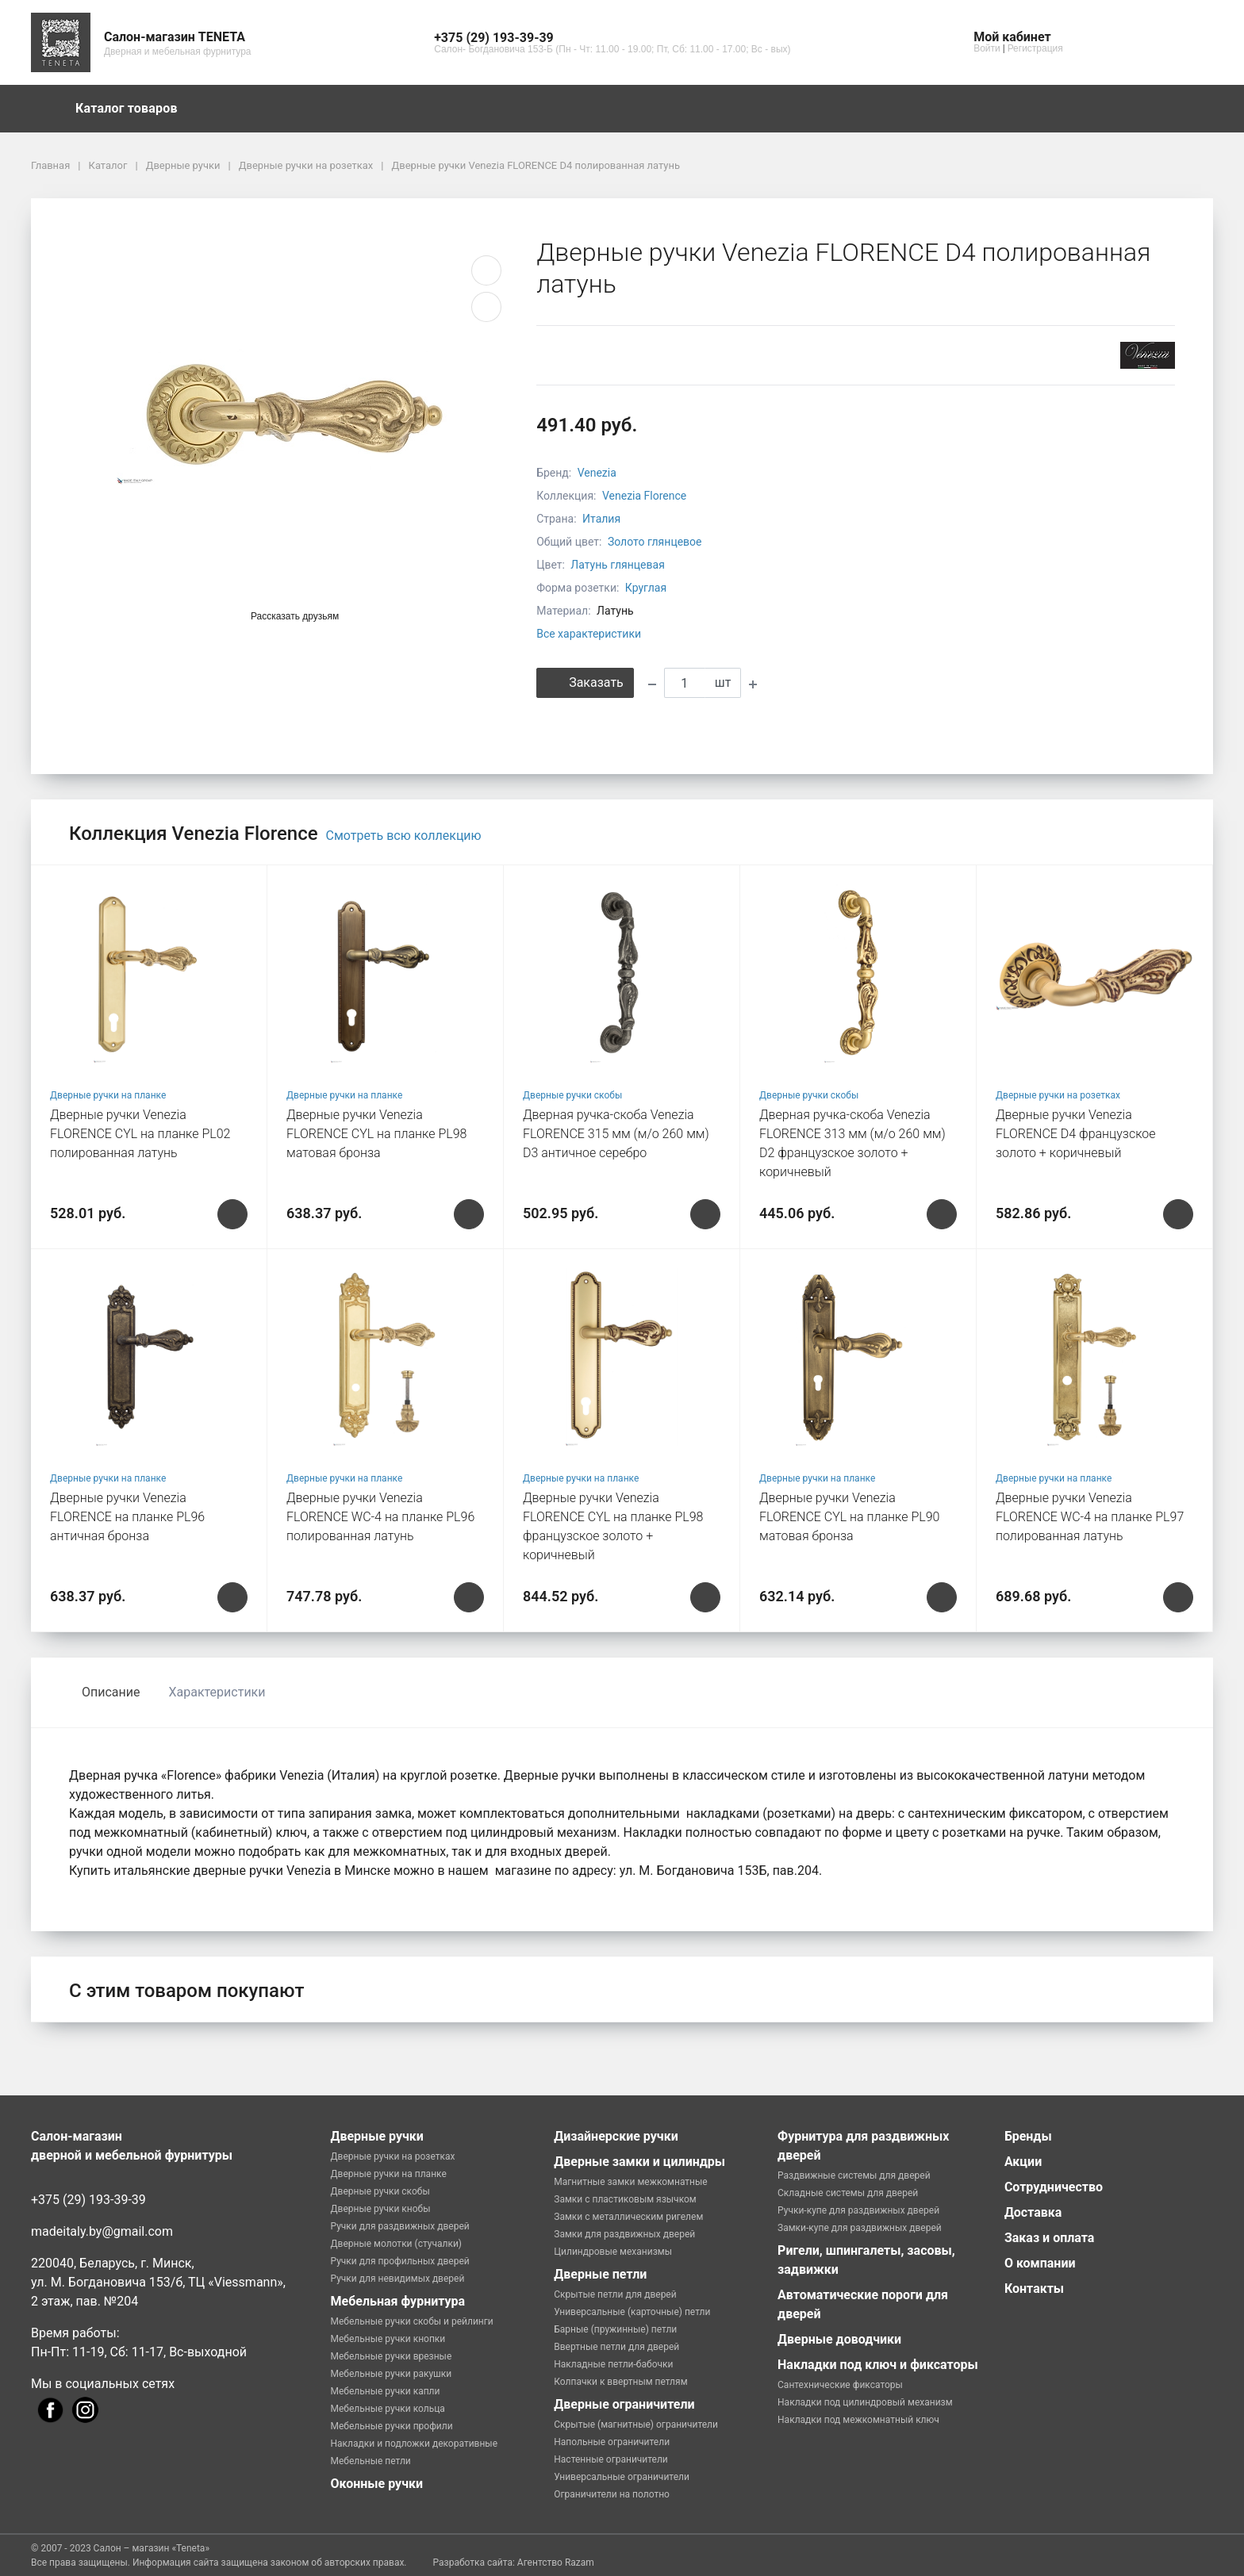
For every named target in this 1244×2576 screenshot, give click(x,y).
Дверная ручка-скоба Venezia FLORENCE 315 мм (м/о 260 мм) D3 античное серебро (616, 1133)
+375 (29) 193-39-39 (88, 2199)
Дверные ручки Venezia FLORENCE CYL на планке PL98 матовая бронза (376, 1133)
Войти (986, 48)
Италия (601, 518)
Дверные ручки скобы (572, 1095)
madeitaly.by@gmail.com (102, 2231)
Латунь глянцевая (617, 564)
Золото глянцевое (655, 541)
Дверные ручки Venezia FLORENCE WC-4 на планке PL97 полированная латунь (1090, 1516)
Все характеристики (588, 633)
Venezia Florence (644, 495)
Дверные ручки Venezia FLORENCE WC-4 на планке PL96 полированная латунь (380, 1516)
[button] (612, 38)
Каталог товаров (134, 108)
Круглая (645, 587)
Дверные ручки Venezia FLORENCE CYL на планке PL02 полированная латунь (140, 1133)
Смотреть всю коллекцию (404, 835)
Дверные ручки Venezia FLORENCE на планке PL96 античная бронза (127, 1516)
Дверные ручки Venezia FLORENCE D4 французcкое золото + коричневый (1076, 1133)
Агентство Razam (555, 2562)
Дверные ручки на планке (108, 1095)
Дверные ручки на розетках (1058, 1095)
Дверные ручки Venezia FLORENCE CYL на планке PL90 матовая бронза (849, 1516)
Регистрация (1035, 48)
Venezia (597, 472)
